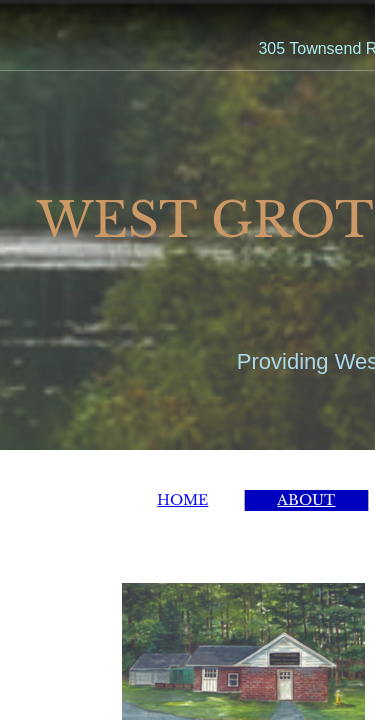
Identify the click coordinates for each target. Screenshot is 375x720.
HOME (182, 500)
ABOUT (306, 500)
